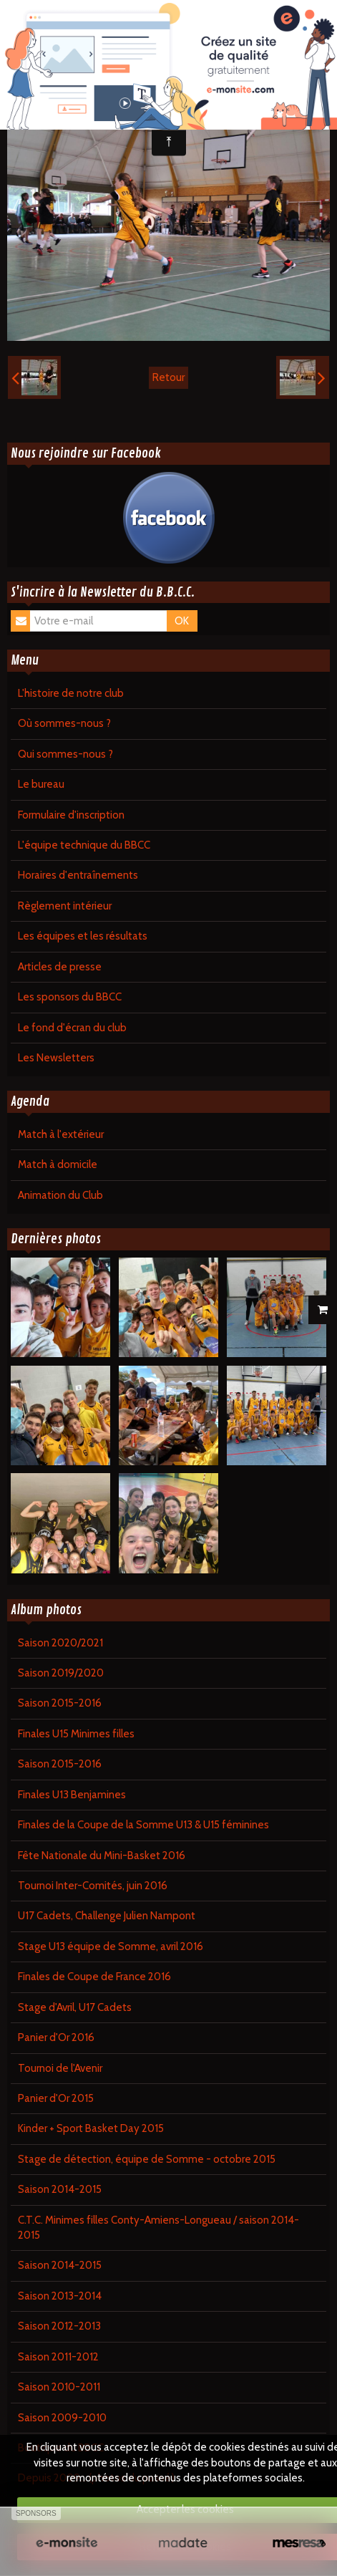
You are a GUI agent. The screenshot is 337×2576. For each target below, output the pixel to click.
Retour (168, 377)
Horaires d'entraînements (78, 875)
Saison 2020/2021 (60, 1642)
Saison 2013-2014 (60, 2296)
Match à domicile (57, 1164)
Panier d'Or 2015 (56, 2098)
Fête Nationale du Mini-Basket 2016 (101, 1855)
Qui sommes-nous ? (65, 754)
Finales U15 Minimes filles (76, 1733)
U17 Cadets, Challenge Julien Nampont (106, 1915)
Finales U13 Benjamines (72, 1794)
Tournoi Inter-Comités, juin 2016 (92, 1885)
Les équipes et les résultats (82, 936)
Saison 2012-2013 (59, 2326)
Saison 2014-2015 (60, 2189)
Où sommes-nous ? (64, 723)
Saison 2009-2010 (62, 2417)
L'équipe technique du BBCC (84, 845)
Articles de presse (60, 966)
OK (182, 620)
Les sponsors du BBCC (70, 996)
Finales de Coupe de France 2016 (94, 1976)
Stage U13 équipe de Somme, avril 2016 (110, 1946)
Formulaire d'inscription (71, 815)
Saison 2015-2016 (60, 1703)
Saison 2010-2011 (59, 2386)
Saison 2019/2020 (61, 1672)
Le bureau (41, 784)
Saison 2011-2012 (58, 2356)
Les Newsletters (56, 1057)
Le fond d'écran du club (72, 1027)
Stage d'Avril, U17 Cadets (75, 2007)
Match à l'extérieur (61, 1134)
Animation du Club (60, 1195)
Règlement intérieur (65, 905)
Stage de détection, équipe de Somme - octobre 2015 (146, 2159)
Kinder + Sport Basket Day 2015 (91, 2128)
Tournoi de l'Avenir (60, 2068)
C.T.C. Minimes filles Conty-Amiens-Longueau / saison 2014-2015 (158, 2228)
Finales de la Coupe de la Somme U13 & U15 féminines (143, 1824)
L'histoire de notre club (71, 693)
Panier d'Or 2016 (56, 2037)
